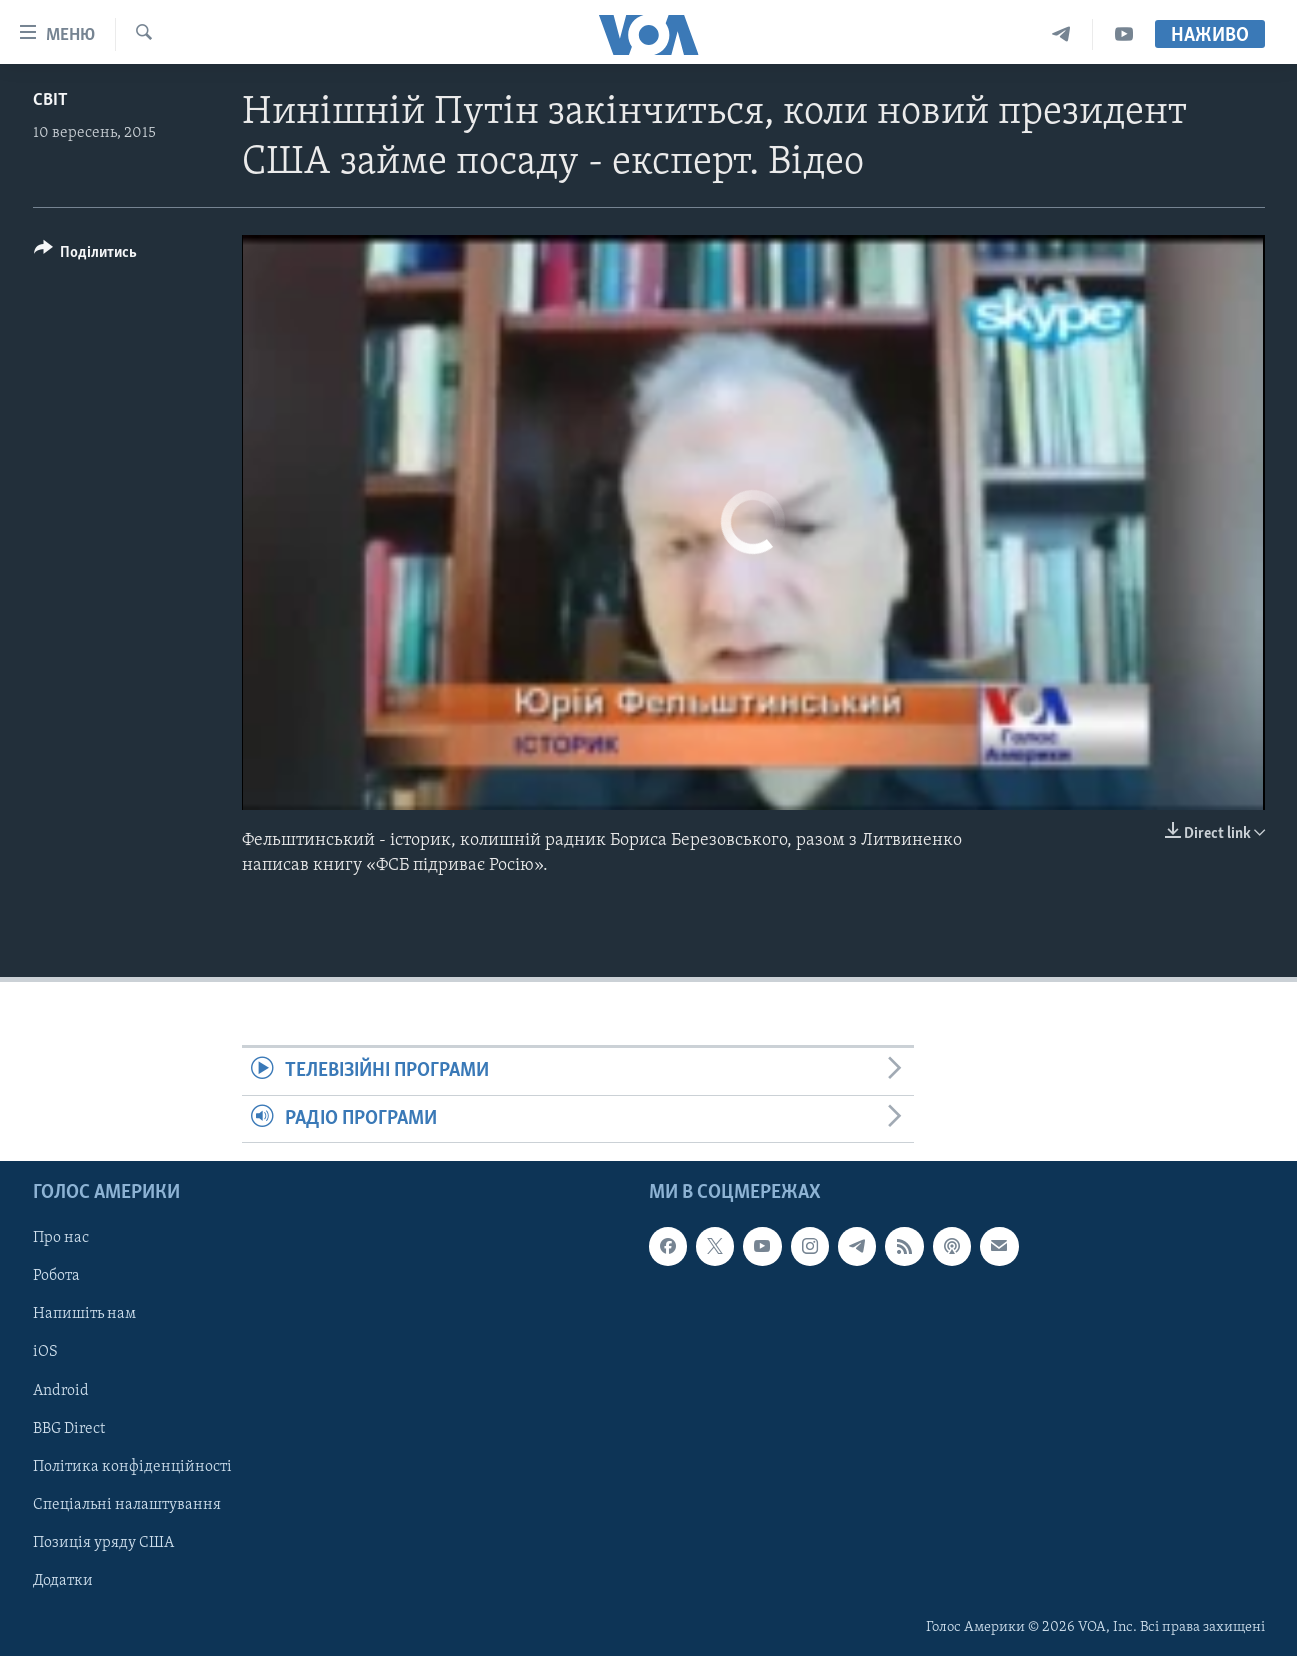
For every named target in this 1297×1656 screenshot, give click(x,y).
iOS (45, 1352)
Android (61, 1390)
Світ (50, 100)
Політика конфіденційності (132, 1467)
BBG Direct (69, 1429)
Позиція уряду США (103, 1543)
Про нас (61, 1238)
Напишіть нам (84, 1314)
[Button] (86, 255)
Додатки (63, 1581)
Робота (56, 1276)
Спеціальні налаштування (127, 1505)
